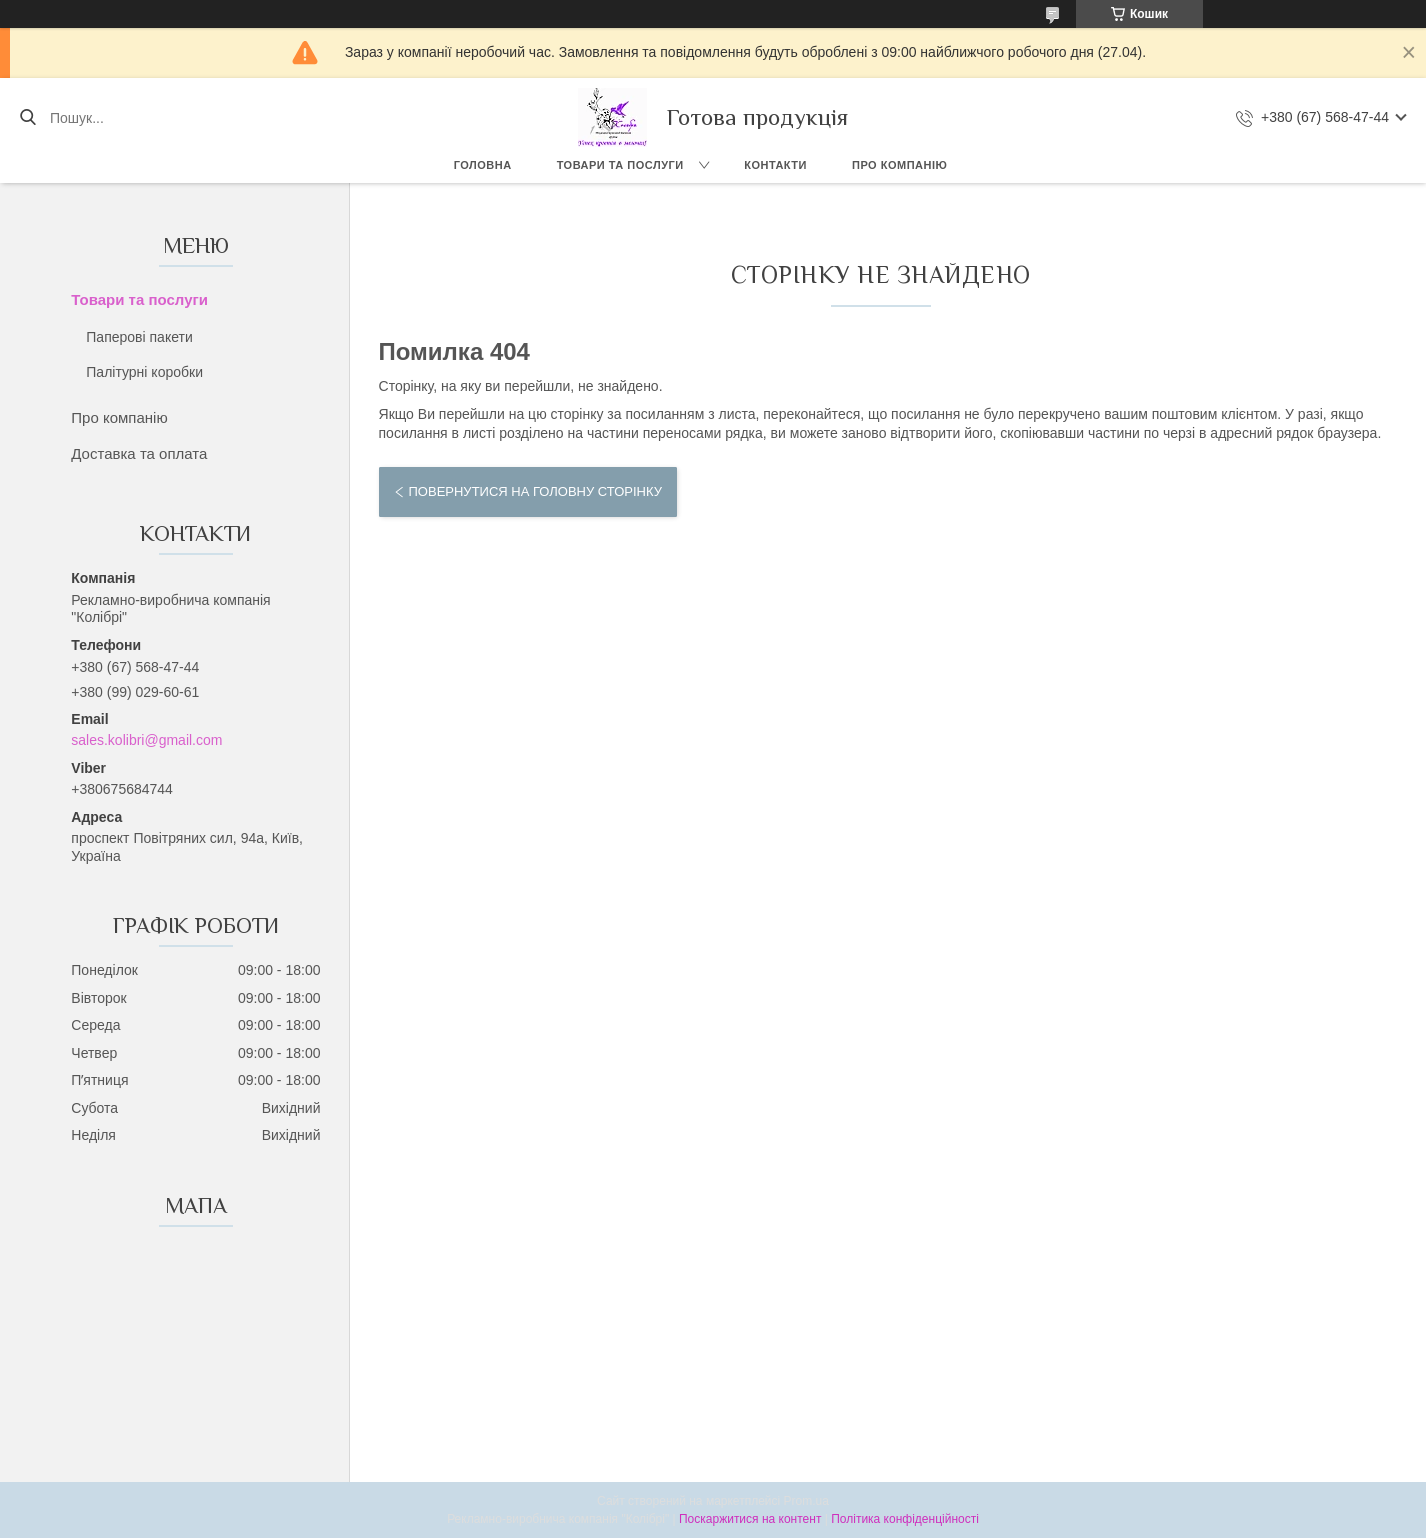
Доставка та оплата (139, 453)
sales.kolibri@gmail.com (146, 740)
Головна (483, 165)
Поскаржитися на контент (750, 1519)
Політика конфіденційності (905, 1519)
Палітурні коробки (144, 372)
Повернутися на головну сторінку (535, 491)
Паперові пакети (139, 337)
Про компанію (899, 165)
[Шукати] (27, 118)
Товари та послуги (620, 165)
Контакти (775, 165)
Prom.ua (806, 1501)
